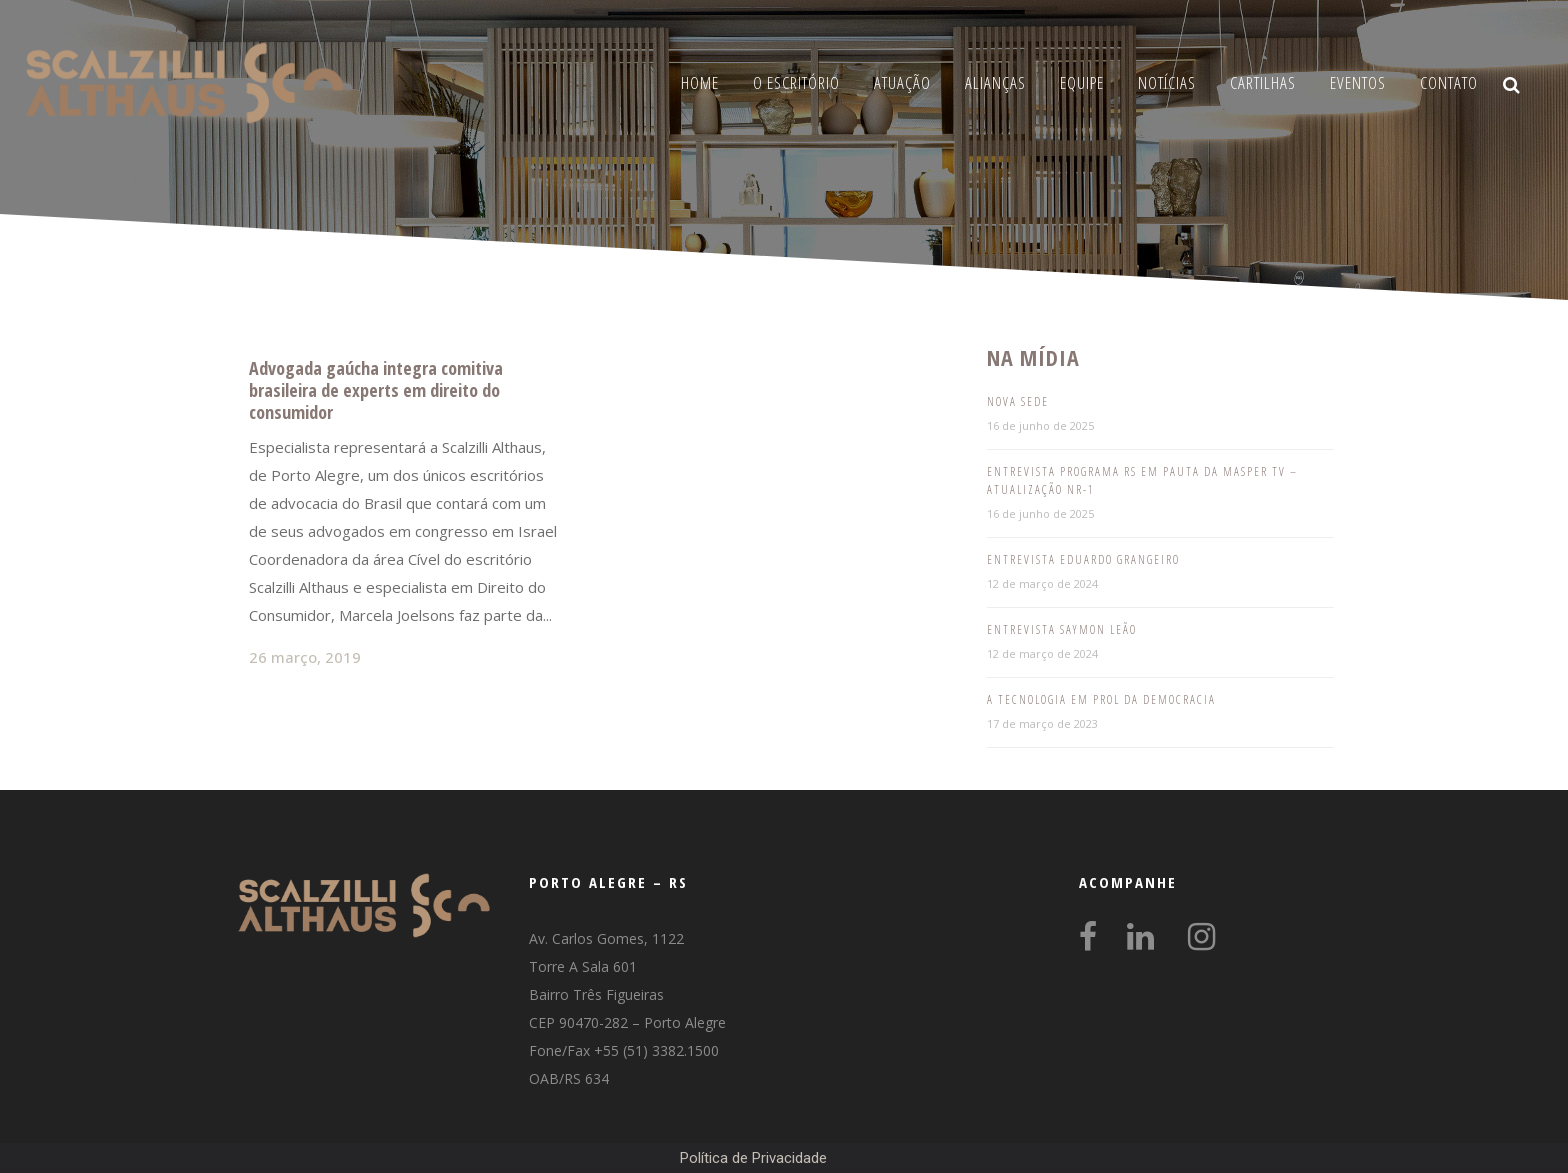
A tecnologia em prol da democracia (1101, 699)
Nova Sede (1018, 401)
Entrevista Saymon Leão (1062, 629)
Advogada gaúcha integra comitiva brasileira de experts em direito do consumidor (376, 390)
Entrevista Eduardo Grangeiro (1083, 559)
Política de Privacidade (753, 1158)
